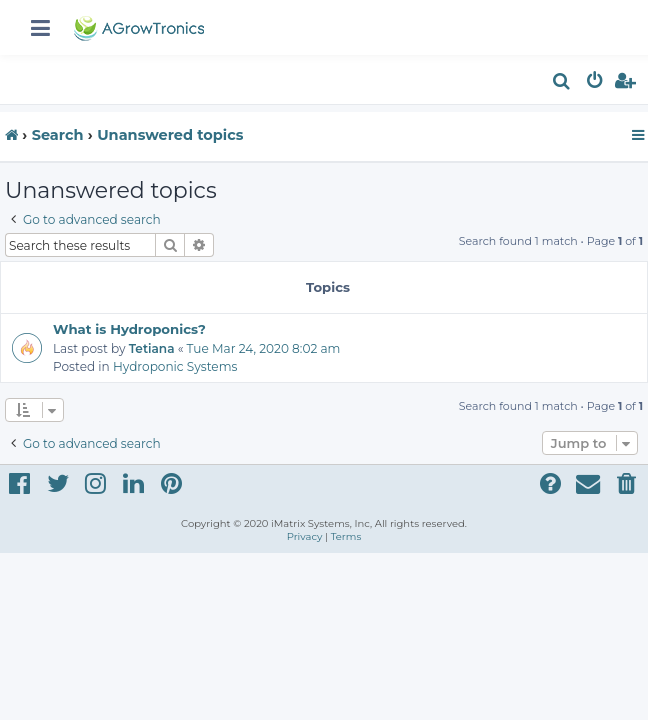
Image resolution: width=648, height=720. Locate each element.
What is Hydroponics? (129, 329)
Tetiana (152, 348)
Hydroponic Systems (175, 366)
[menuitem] (562, 83)
